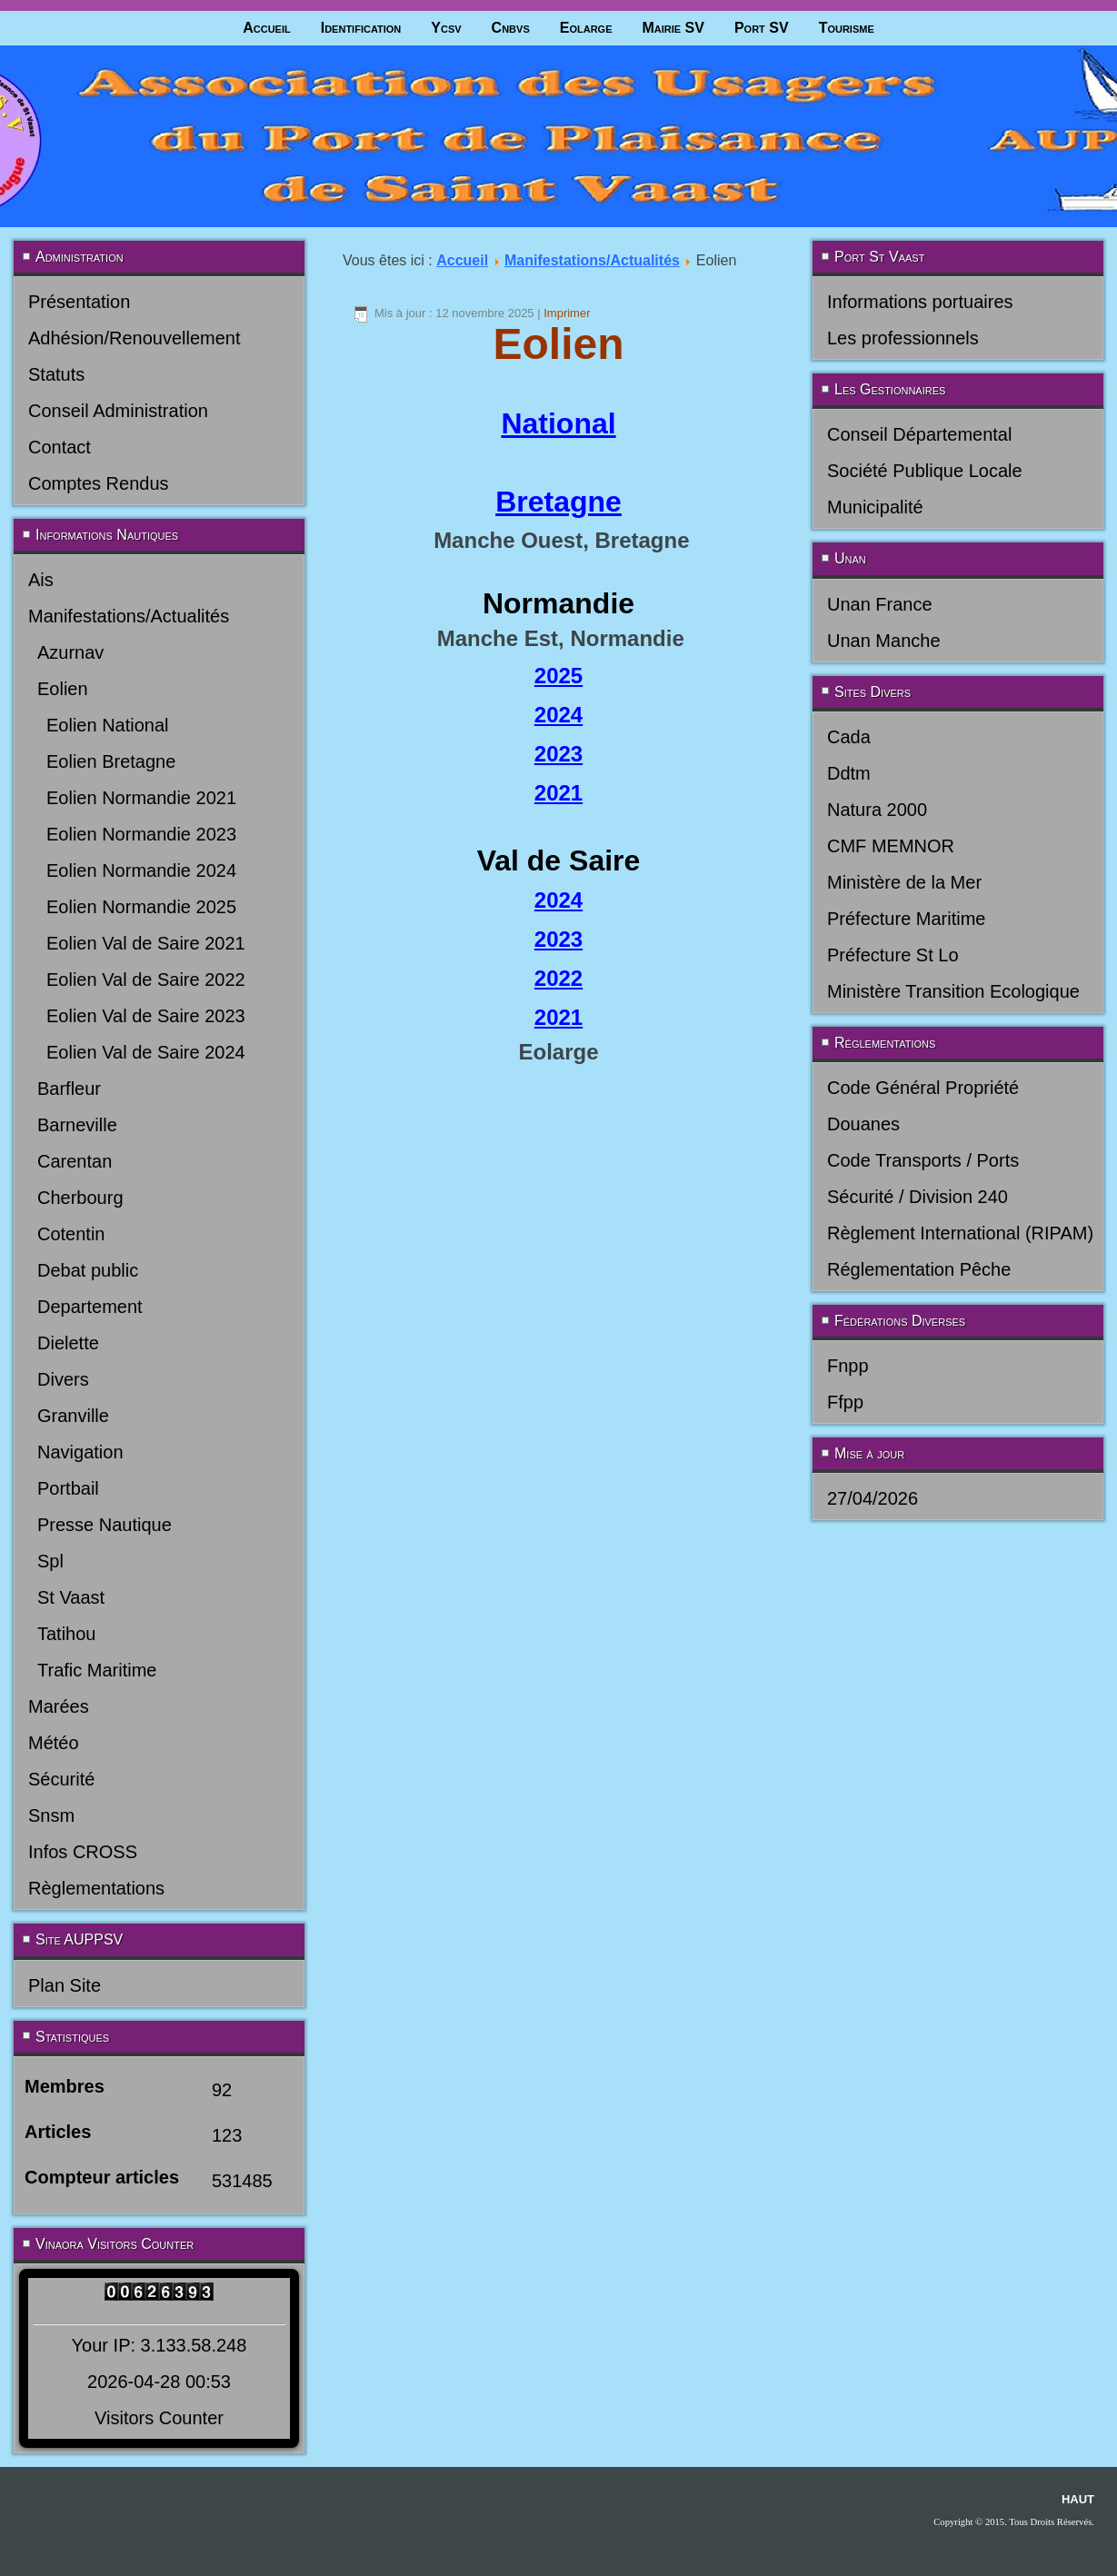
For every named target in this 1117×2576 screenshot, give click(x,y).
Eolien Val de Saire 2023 (145, 1016)
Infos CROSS (82, 1852)
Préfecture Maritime (906, 919)
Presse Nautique (104, 1525)
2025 (558, 675)
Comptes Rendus (98, 483)
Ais (41, 580)
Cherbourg (80, 1198)
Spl (50, 1561)
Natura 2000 (877, 810)
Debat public (87, 1270)
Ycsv (446, 27)
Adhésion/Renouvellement (134, 338)
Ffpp (845, 1402)
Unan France (879, 604)
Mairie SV (672, 27)
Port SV (761, 27)
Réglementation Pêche (919, 1269)
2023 (558, 753)
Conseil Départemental (919, 434)
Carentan (74, 1161)
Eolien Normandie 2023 (141, 834)
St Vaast (71, 1597)
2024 (558, 714)
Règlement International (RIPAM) (960, 1233)
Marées (58, 1706)
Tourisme (846, 27)
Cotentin (71, 1234)
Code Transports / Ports (923, 1160)
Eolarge (586, 27)
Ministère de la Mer (904, 882)
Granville (73, 1416)
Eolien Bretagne (110, 761)
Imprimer (567, 313)
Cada (849, 737)
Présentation (79, 302)
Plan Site (64, 1985)
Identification (361, 27)
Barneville (77, 1125)
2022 (558, 978)
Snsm (51, 1815)
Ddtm (849, 773)
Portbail (68, 1488)
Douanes (863, 1124)
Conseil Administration (118, 411)
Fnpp (848, 1366)
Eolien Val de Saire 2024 (145, 1052)
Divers (63, 1379)
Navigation (80, 1452)
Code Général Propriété (923, 1088)
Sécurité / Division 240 (917, 1197)
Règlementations (96, 1888)
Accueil (267, 27)
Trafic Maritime (96, 1670)
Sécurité (61, 1779)
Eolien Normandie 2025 (141, 907)
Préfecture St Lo (893, 955)
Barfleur (69, 1089)
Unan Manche (884, 641)
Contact (59, 447)
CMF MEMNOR (890, 846)
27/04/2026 (872, 1498)
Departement (90, 1307)
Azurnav (70, 652)
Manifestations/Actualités (128, 616)
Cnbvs (511, 27)
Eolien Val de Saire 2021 (145, 943)
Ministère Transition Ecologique (953, 991)
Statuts (56, 374)
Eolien (62, 689)
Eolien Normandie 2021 (141, 798)
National (558, 423)
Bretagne (558, 501)
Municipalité (875, 507)
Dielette (68, 1343)
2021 (558, 793)
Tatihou (66, 1634)
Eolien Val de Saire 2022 (145, 980)
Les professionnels (903, 338)
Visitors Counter (159, 2418)
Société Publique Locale (924, 471)
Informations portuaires (920, 302)
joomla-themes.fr (583, 2542)
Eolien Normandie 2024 (141, 870)
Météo (53, 1743)
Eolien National (107, 725)
